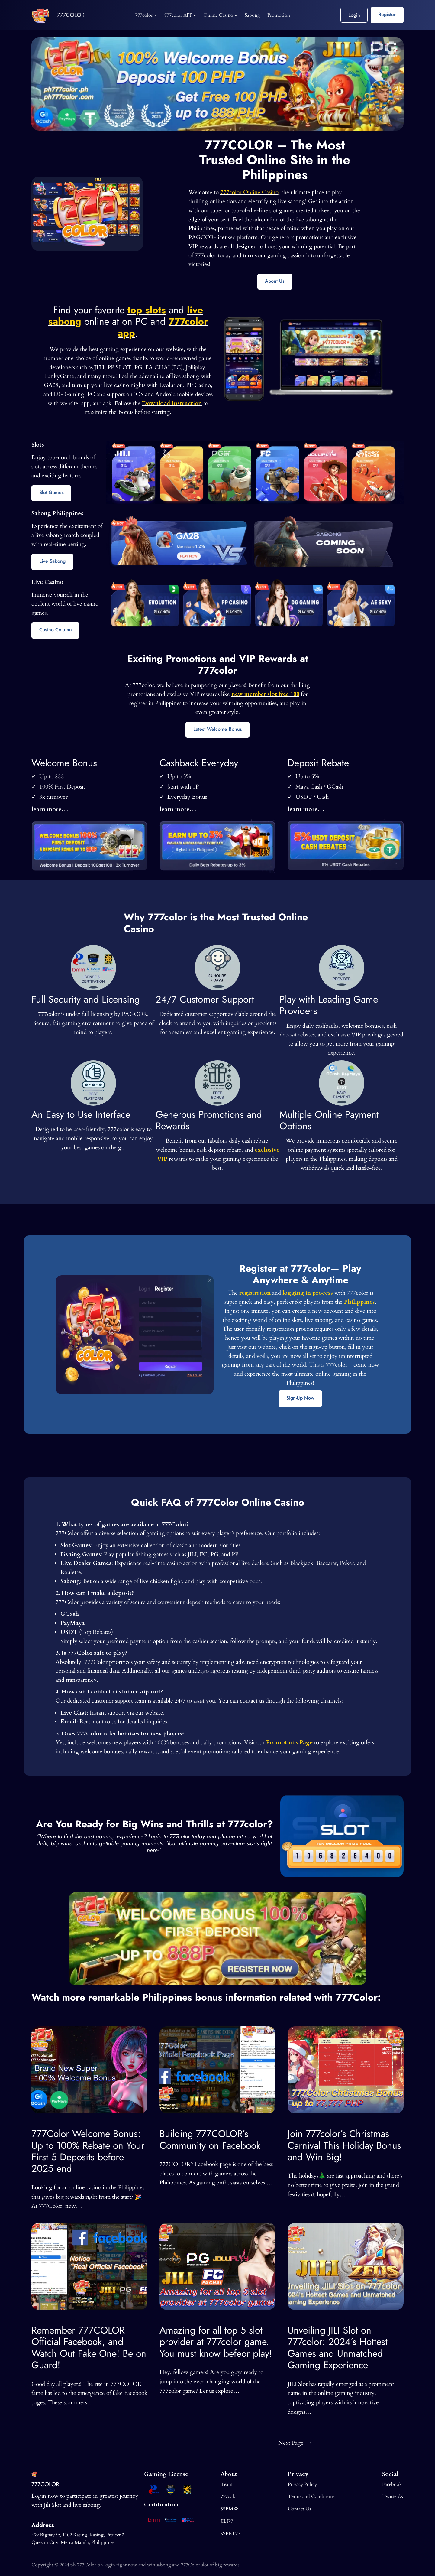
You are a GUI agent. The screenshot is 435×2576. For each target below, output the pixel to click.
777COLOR (71, 15)
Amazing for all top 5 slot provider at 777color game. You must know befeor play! (216, 2341)
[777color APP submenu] (194, 15)
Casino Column (55, 629)
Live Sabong (52, 561)
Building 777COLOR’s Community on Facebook (210, 2139)
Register (387, 14)
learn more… (49, 809)
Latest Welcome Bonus (217, 729)
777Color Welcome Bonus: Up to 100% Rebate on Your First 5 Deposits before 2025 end (87, 2151)
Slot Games (51, 492)
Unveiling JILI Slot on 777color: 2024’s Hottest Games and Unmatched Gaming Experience (338, 2347)
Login (354, 14)
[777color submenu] (155, 15)
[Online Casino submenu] (235, 15)
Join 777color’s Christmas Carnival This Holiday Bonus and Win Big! (344, 2145)
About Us (275, 281)
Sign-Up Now (300, 1397)
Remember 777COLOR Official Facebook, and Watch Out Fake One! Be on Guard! (88, 2347)
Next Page (294, 2443)
